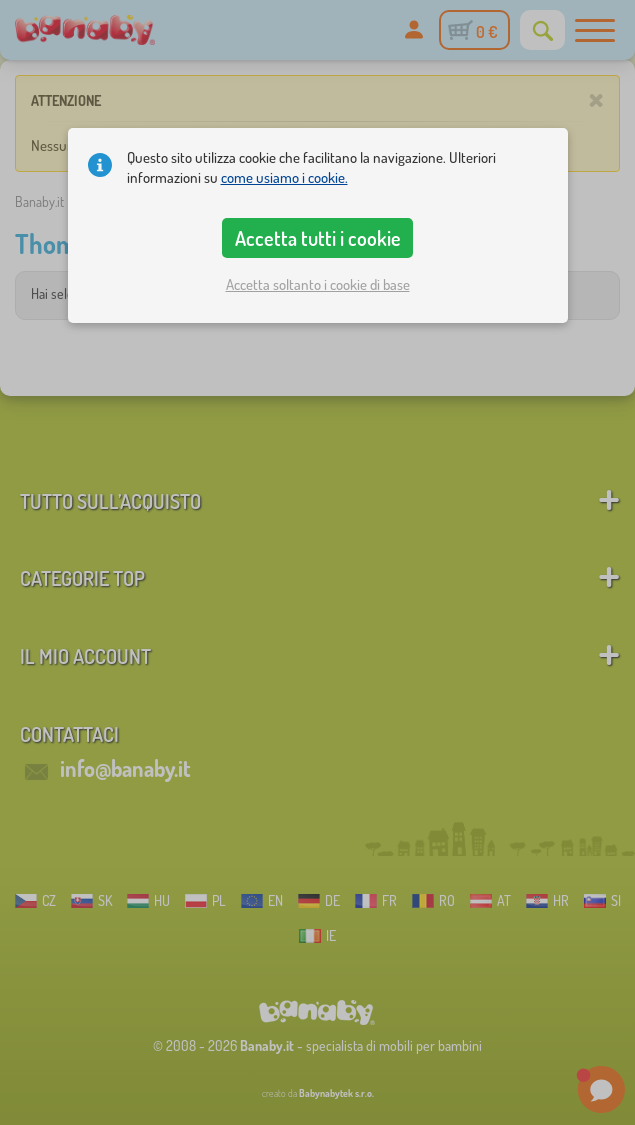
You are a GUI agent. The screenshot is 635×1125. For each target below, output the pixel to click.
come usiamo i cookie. (284, 177)
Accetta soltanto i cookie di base (318, 284)
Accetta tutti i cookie (318, 238)
